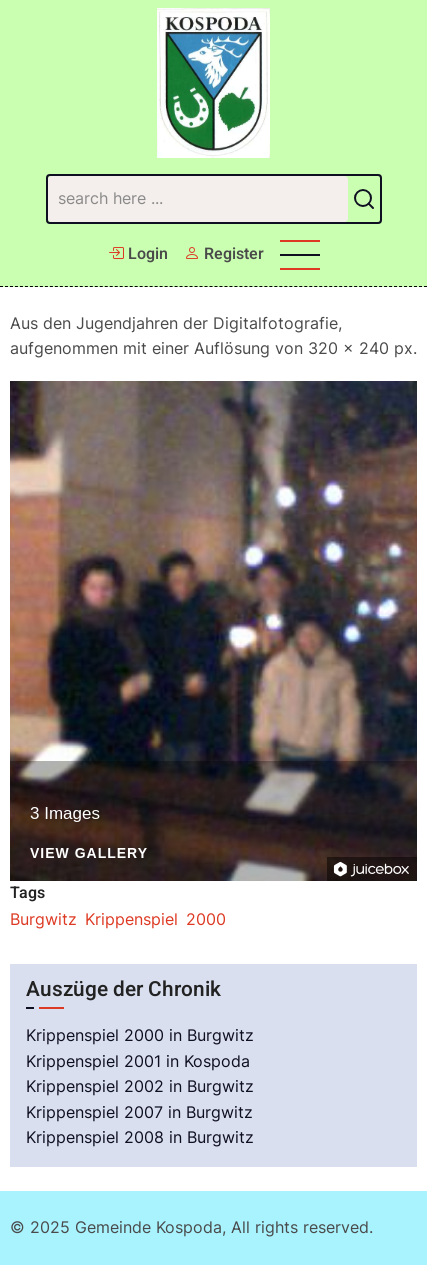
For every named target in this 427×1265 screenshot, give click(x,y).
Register (224, 254)
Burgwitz (43, 919)
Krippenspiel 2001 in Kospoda (138, 1061)
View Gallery (89, 853)
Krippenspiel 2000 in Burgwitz (140, 1035)
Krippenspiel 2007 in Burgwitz (139, 1112)
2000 (206, 919)
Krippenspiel (131, 919)
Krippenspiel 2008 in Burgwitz (140, 1137)
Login (138, 254)
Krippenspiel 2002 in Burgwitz (140, 1086)
